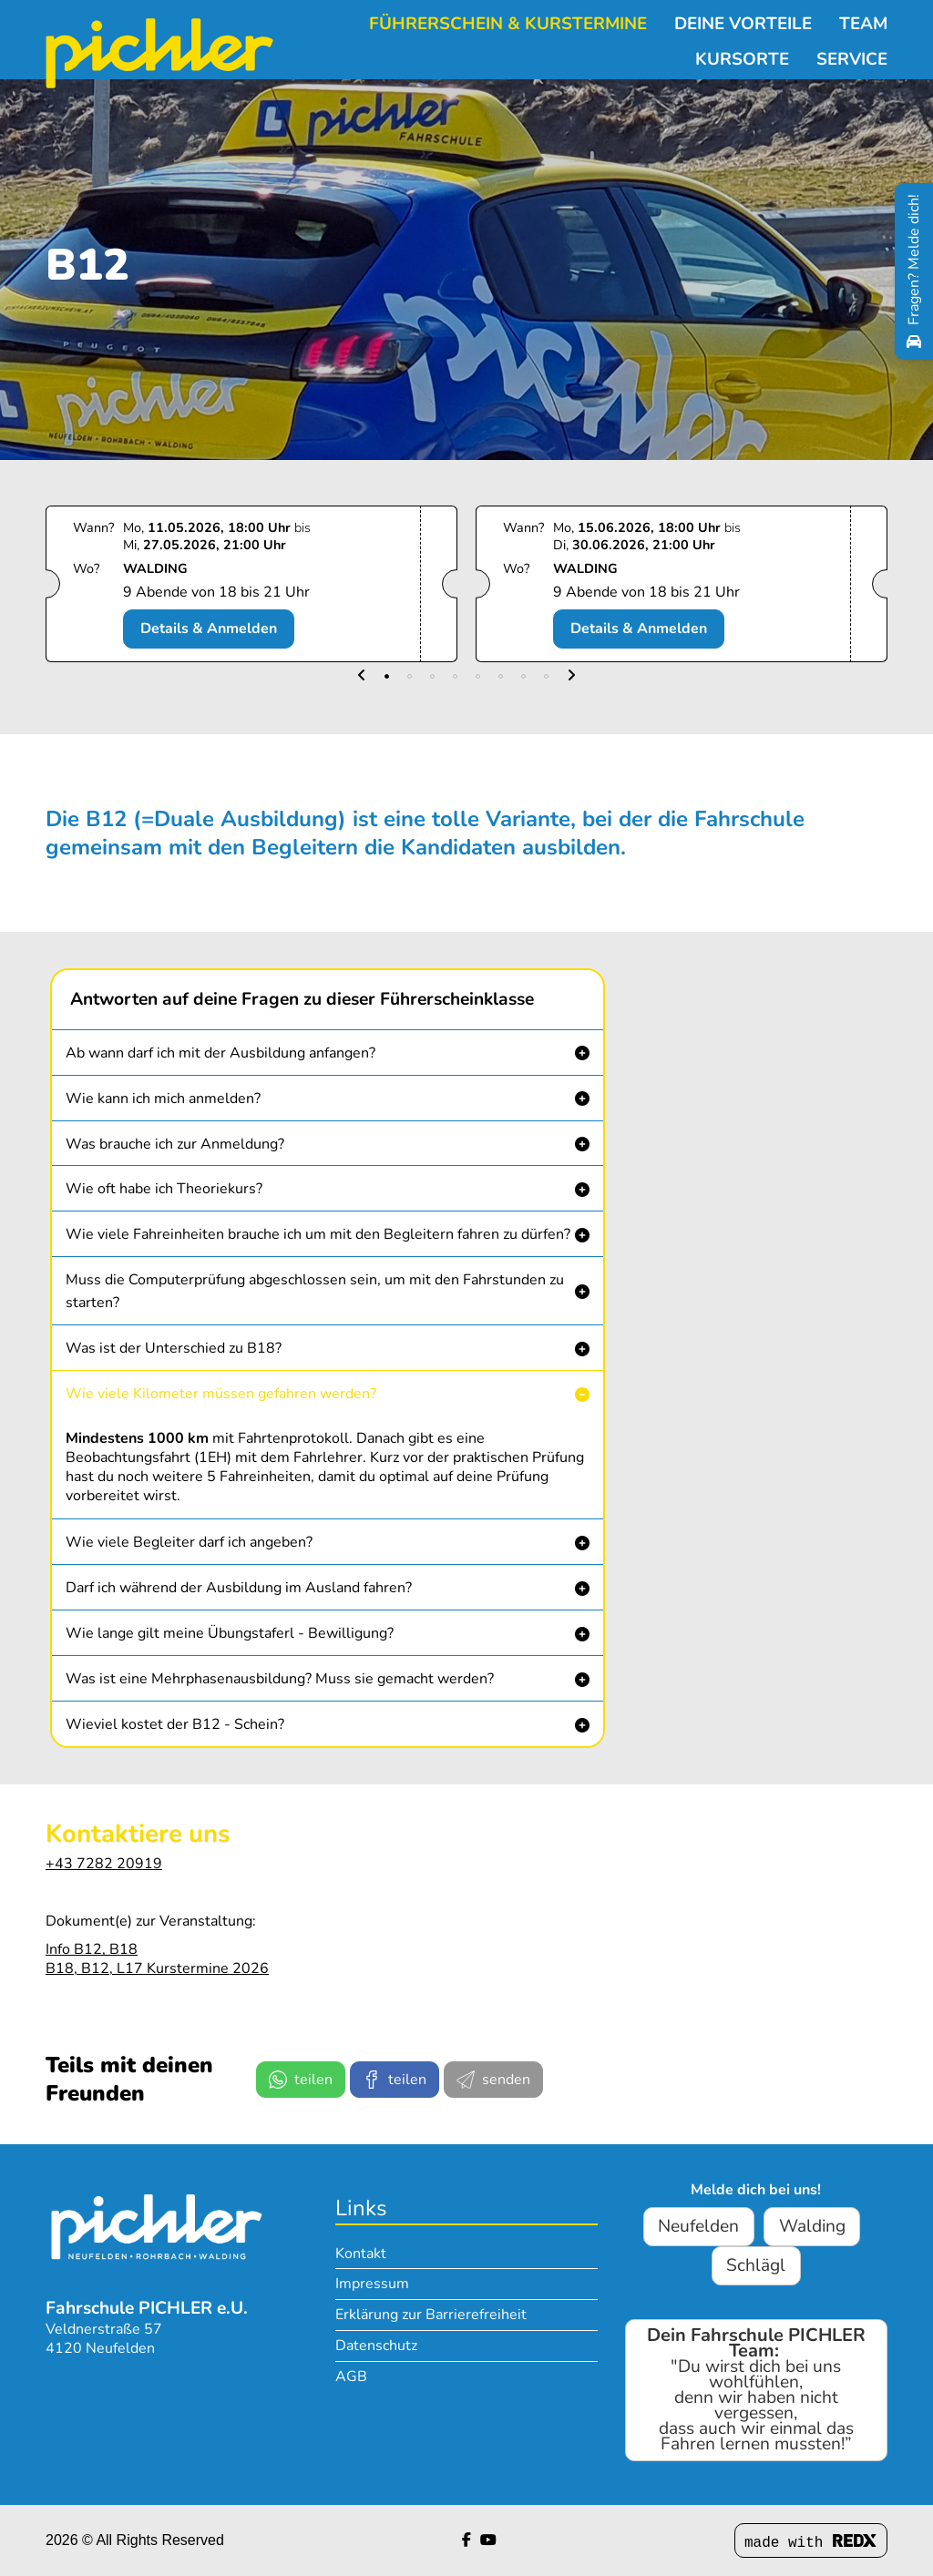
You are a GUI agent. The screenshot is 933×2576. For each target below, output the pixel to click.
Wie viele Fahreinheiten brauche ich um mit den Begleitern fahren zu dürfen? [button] (318, 1234)
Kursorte (742, 57)
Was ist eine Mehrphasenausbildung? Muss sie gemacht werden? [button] (280, 1679)
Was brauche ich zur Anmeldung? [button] (175, 1144)
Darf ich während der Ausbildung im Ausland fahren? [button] (239, 1588)
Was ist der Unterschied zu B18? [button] (174, 1348)
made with (810, 2542)
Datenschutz (376, 2346)
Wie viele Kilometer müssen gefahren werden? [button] (221, 1394)
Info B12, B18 (92, 1949)
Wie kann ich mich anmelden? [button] (163, 1099)
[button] (361, 676)
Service (851, 57)
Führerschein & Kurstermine (508, 21)
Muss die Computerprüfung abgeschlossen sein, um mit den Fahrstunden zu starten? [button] (315, 1291)
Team (863, 21)
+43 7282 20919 (104, 1864)
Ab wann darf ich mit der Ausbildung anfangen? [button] (220, 1053)
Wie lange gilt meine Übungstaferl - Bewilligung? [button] (230, 1633)
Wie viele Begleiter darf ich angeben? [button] (189, 1542)
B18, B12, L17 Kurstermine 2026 (157, 1968)
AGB (351, 2376)
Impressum (372, 2284)
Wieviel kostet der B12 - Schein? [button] (175, 1724)
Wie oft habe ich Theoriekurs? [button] (164, 1189)
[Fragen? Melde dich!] (914, 271)
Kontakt (360, 2254)
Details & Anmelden (208, 628)
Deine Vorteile (743, 21)
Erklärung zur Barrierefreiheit (431, 2315)
